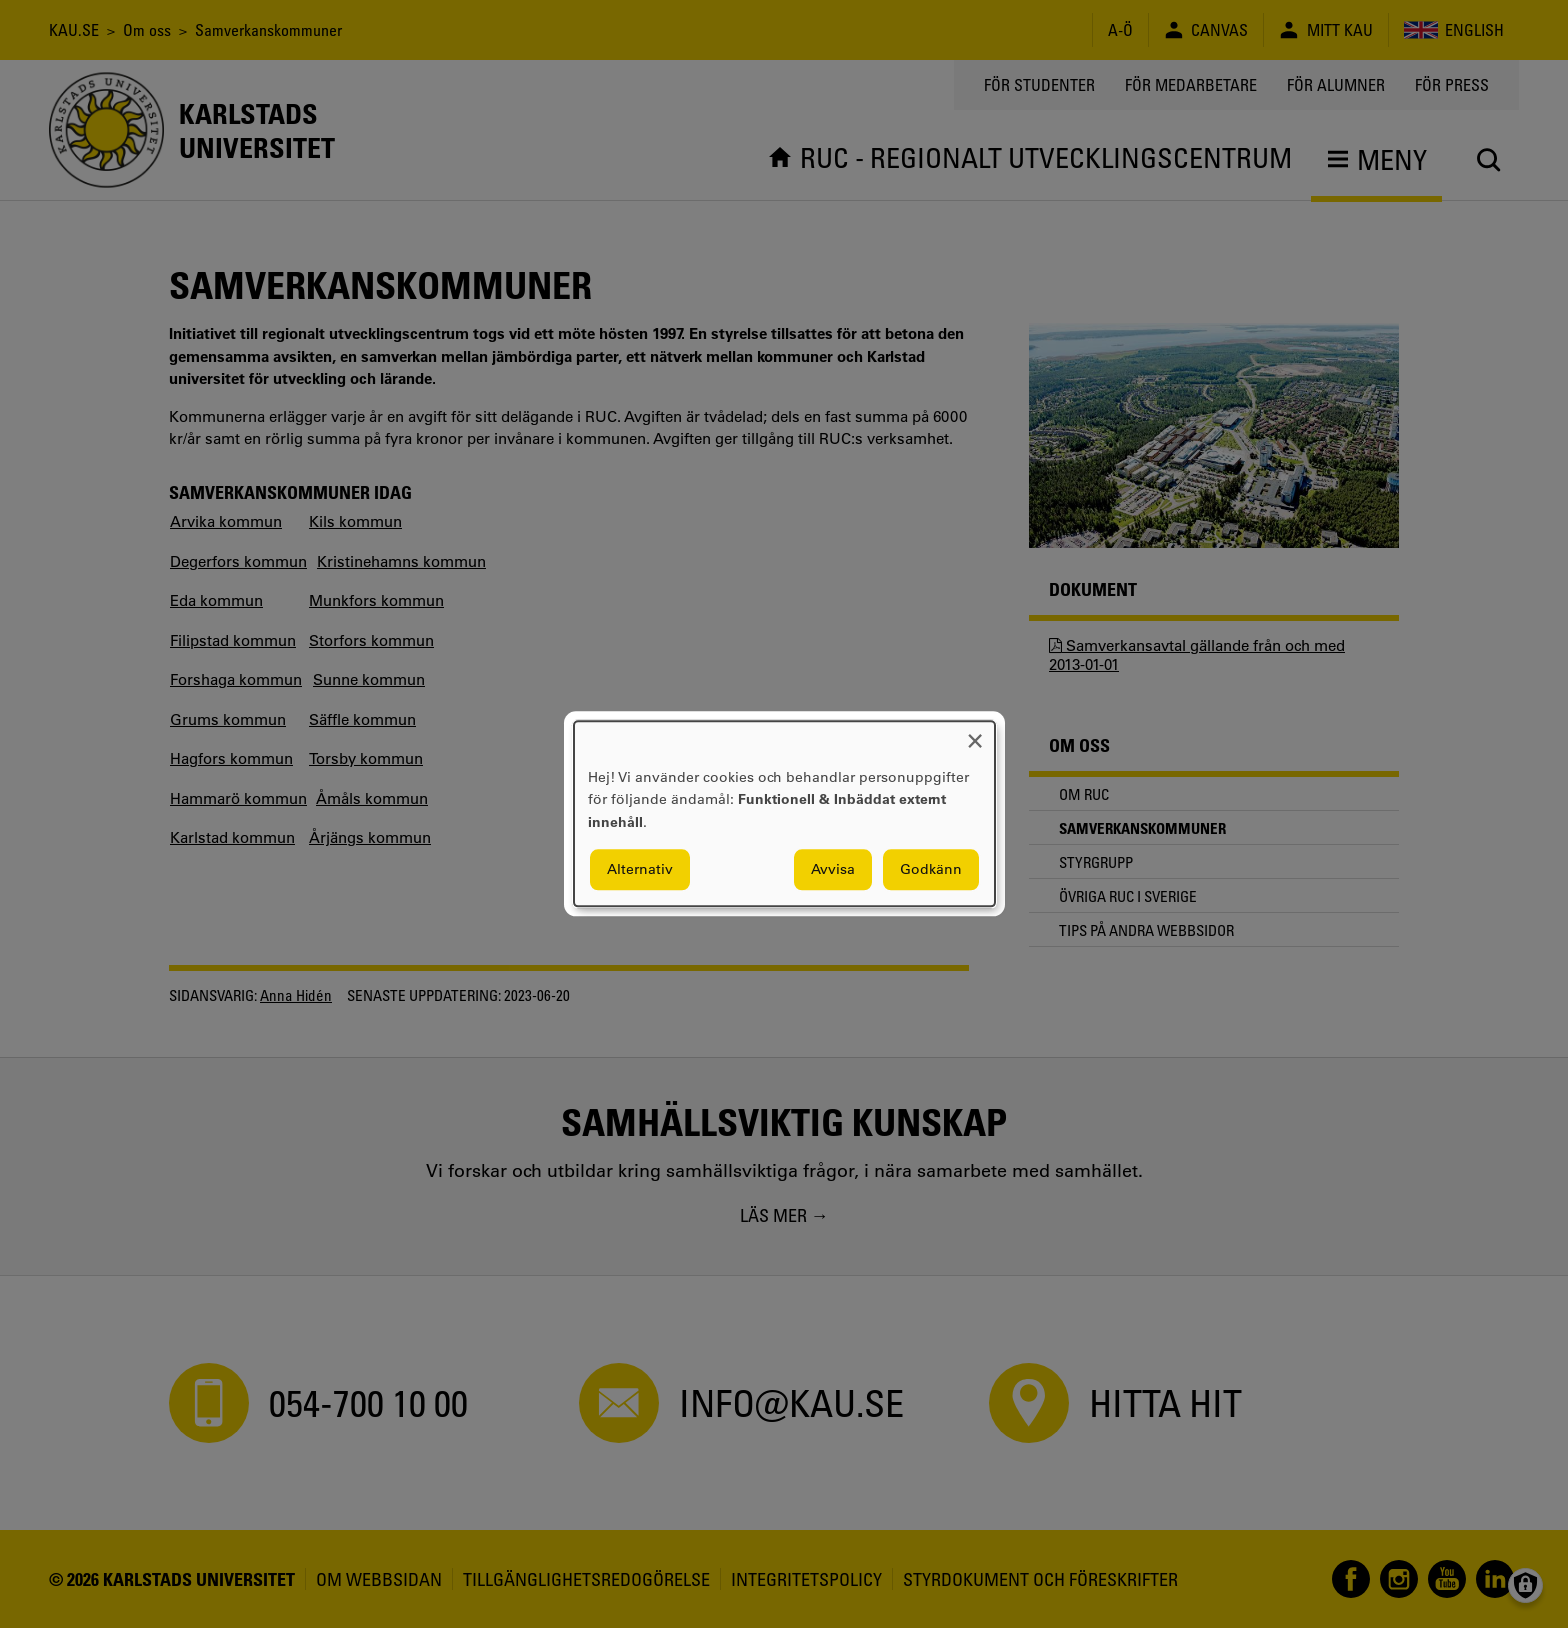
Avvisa (833, 870)
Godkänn (931, 870)
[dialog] (784, 813)
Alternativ (640, 870)
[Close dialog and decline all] (975, 733)
